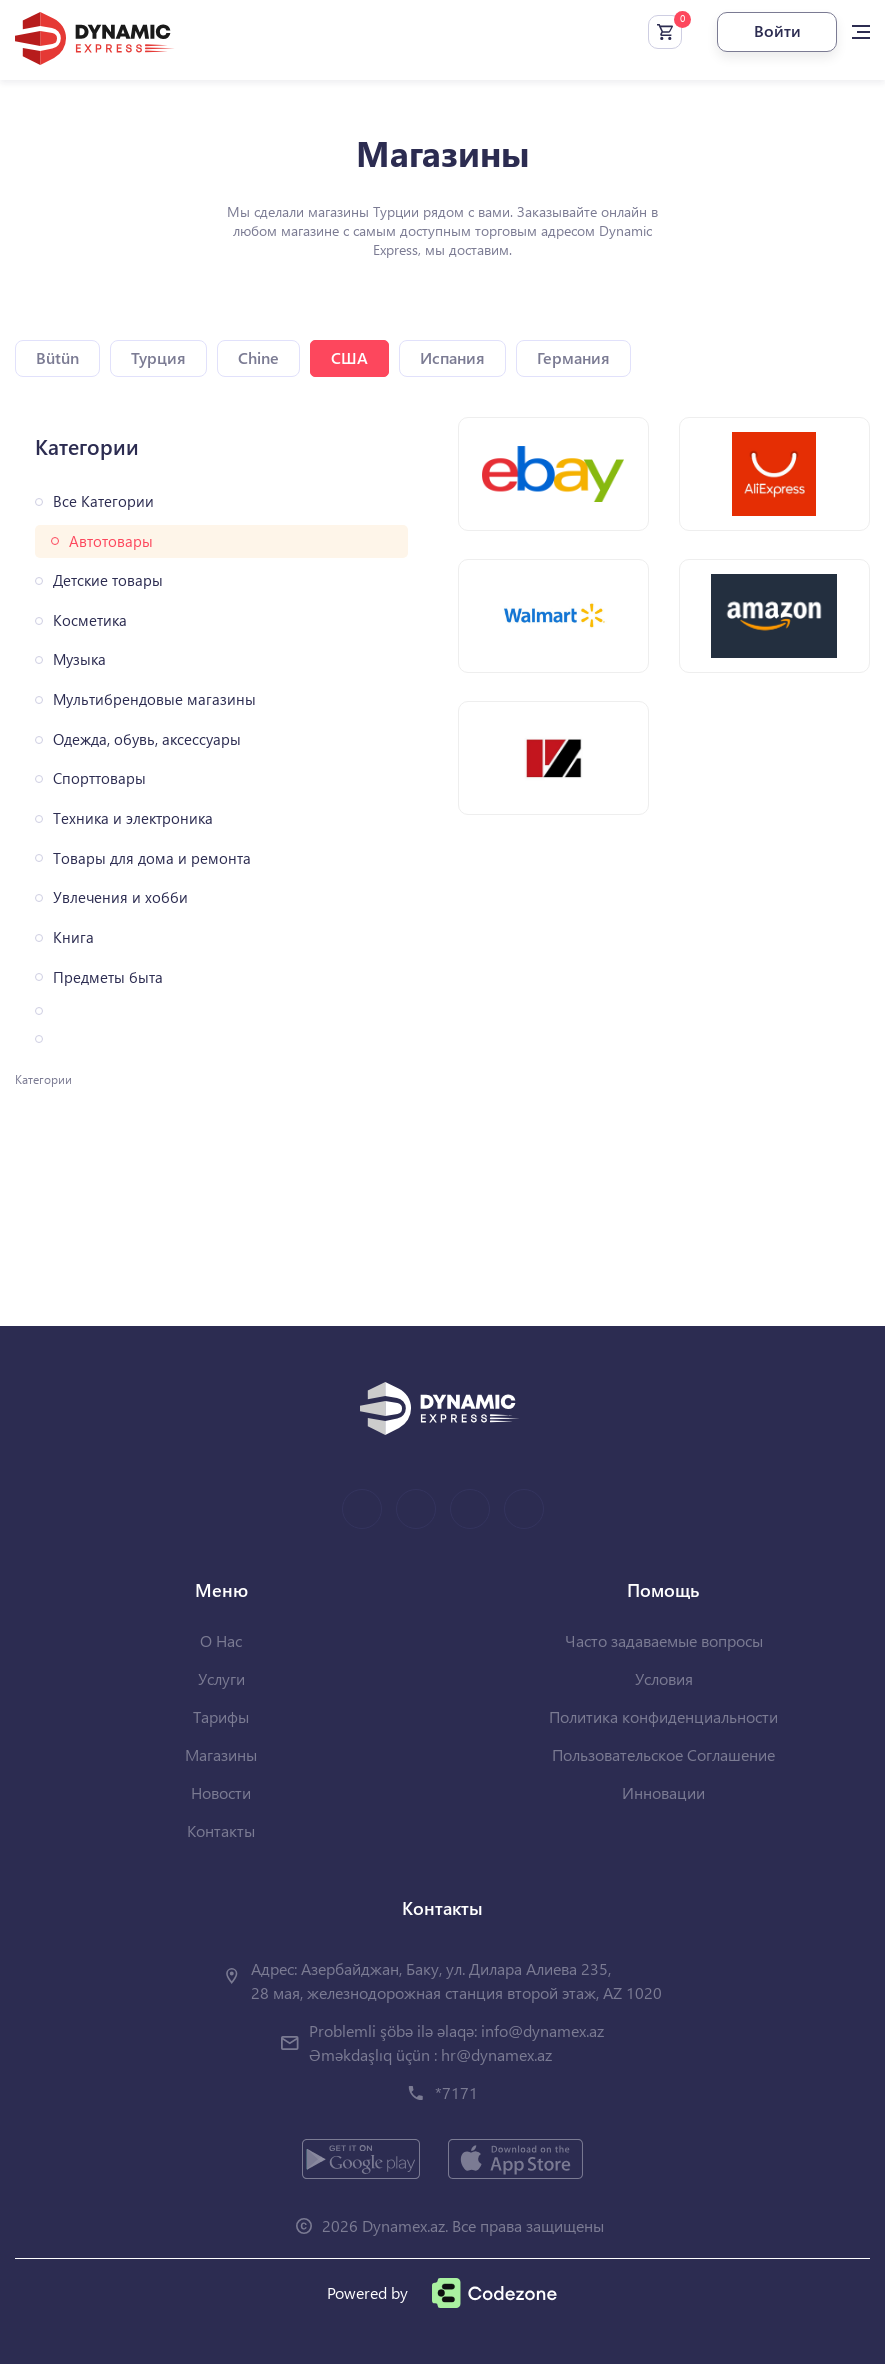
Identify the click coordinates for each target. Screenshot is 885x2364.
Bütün (57, 357)
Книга (73, 937)
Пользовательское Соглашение (663, 1754)
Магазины (221, 1754)
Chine (258, 357)
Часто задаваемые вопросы (664, 1640)
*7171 (456, 2092)
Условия (664, 1678)
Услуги (221, 1678)
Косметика (90, 620)
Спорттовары (99, 778)
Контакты (221, 1830)
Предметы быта (108, 977)
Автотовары (111, 541)
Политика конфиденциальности (663, 1716)
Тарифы (221, 1716)
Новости (221, 1792)
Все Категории (103, 501)
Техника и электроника (133, 818)
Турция (158, 357)
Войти (777, 30)
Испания (452, 357)
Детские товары (108, 580)
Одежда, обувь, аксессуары (147, 739)
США (349, 357)
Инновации (663, 1792)
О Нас (221, 1640)
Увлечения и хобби (120, 897)
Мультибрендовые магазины (154, 699)
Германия (573, 357)
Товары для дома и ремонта (152, 858)
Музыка (79, 659)
